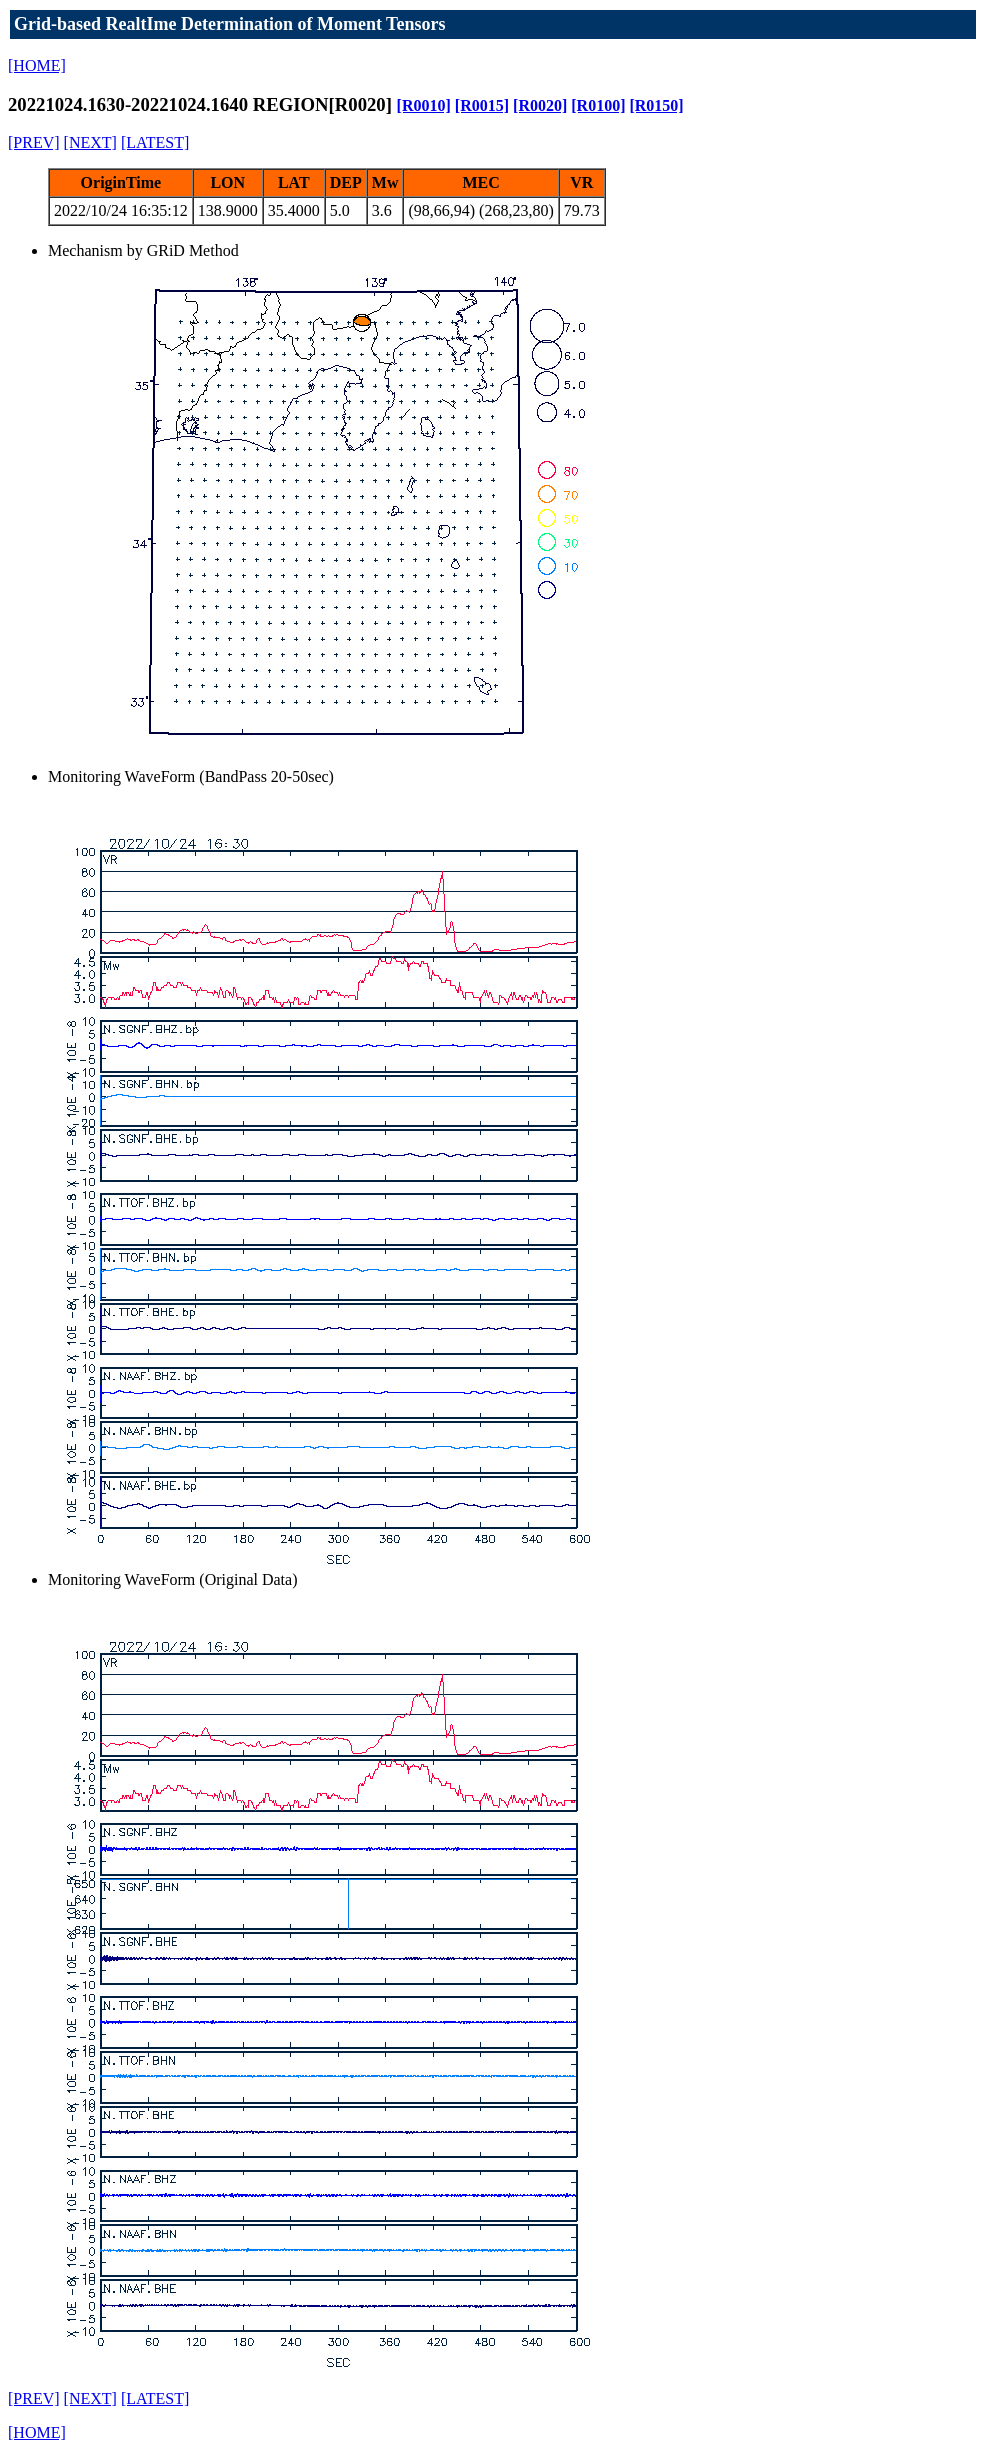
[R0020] (540, 105)
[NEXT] (90, 142)
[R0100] (598, 105)
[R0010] (424, 105)
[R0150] (656, 105)
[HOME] (37, 65)
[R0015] (482, 105)
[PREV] (34, 142)
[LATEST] (155, 142)
